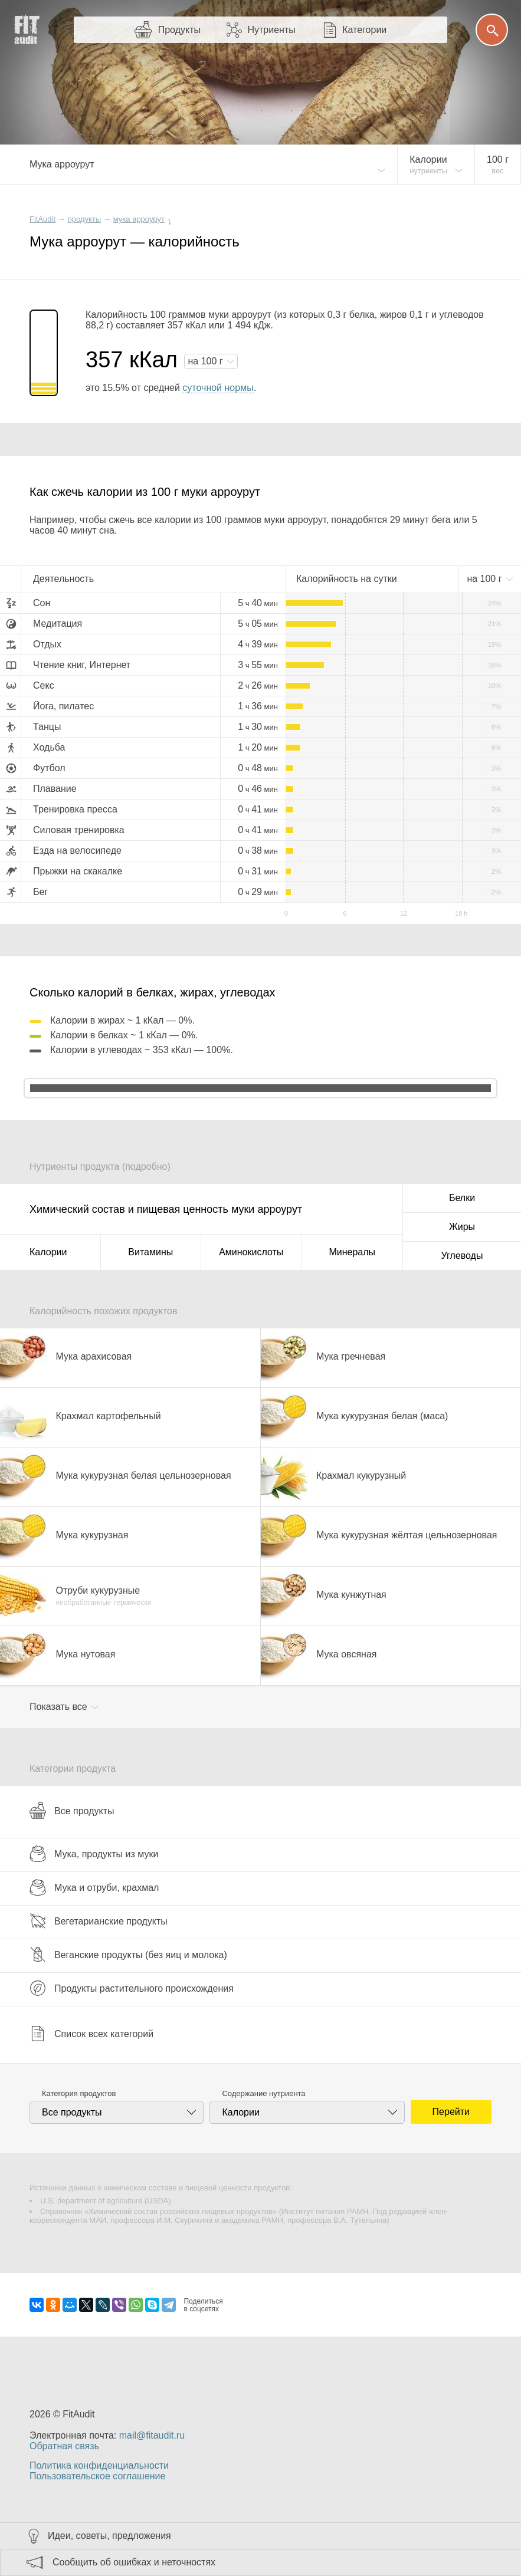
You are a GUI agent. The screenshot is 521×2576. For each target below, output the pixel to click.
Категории (364, 30)
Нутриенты (271, 30)
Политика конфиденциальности (99, 2465)
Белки (462, 1198)
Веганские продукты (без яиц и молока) (128, 1954)
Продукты (179, 30)
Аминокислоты (251, 1252)
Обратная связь (64, 2446)
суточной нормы (217, 388)
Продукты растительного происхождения (132, 1988)
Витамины (150, 1252)
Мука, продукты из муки (94, 1853)
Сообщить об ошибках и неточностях (134, 2562)
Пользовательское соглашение (97, 2476)
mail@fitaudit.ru (152, 2435)
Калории (48, 1252)
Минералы (352, 1252)
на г (206, 361)
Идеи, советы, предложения (109, 2536)
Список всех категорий (91, 2033)
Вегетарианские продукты (99, 1921)
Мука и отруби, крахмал (94, 1887)
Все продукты (72, 1810)
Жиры (462, 1227)
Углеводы (462, 1256)
